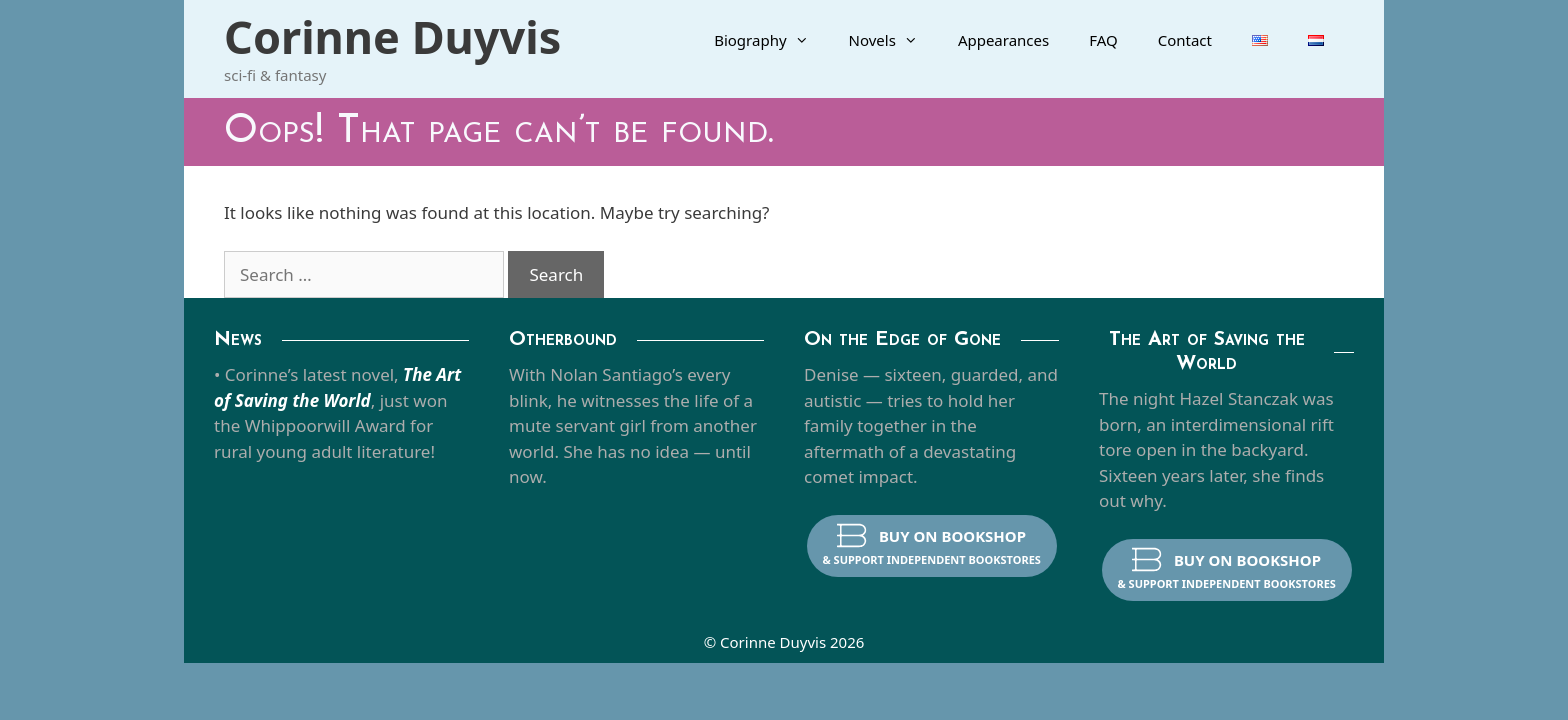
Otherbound (563, 340)
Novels (893, 40)
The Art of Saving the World (1207, 352)
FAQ (1103, 40)
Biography (771, 40)
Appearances (1003, 40)
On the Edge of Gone (902, 340)
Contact (1185, 40)
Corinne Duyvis (392, 36)
